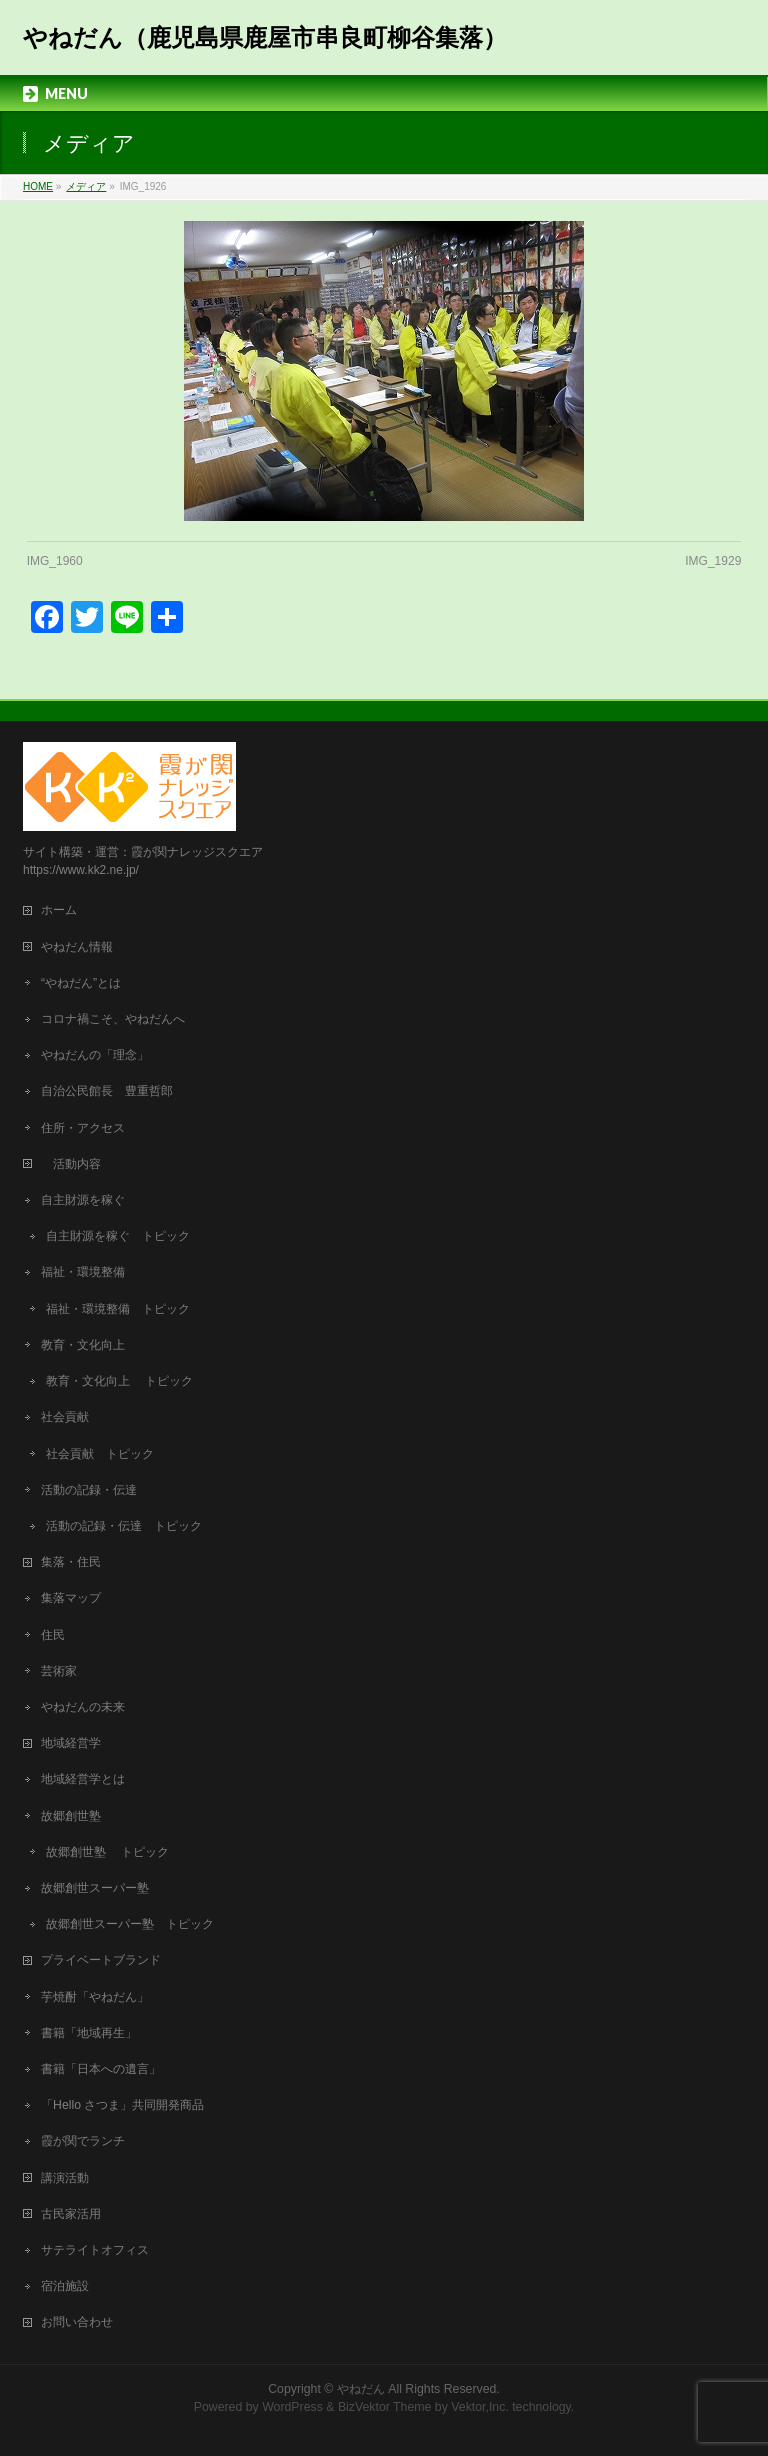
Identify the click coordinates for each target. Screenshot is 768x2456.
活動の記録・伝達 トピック (124, 1526)
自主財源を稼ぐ (83, 1200)
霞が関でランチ (83, 2141)
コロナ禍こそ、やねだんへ (113, 1019)
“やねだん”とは (81, 983)
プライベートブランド (101, 1960)
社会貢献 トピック (100, 1454)
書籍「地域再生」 (95, 2033)
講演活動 (65, 2178)
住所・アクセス (83, 1128)
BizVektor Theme (385, 2407)
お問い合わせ (77, 2322)
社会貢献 (65, 1417)
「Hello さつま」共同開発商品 (122, 2105)
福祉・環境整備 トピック (118, 1309)
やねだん (361, 2389)
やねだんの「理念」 (95, 1055)
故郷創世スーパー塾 (95, 1888)
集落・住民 (77, 1562)
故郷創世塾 (71, 1816)
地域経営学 (71, 1743)
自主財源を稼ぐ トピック (118, 1236)
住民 (53, 1635)
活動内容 (77, 1164)
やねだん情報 (77, 947)
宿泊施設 (65, 2286)
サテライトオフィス (95, 2250)
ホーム (59, 910)
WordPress (292, 2407)
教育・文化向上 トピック (119, 1381)
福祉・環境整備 (83, 1272)
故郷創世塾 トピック (107, 1852)
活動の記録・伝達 (89, 1490)
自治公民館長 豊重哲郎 (107, 1091)
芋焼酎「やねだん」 (95, 1997)
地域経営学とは (83, 1779)
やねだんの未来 (83, 1707)
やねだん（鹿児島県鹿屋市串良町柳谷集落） (265, 37)
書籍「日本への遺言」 (107, 2069)
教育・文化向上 (83, 1345)
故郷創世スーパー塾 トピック (130, 1924)
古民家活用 (71, 2214)
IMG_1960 (55, 561)
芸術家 (59, 1671)
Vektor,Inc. (480, 2407)
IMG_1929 (713, 561)
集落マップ (71, 1598)
